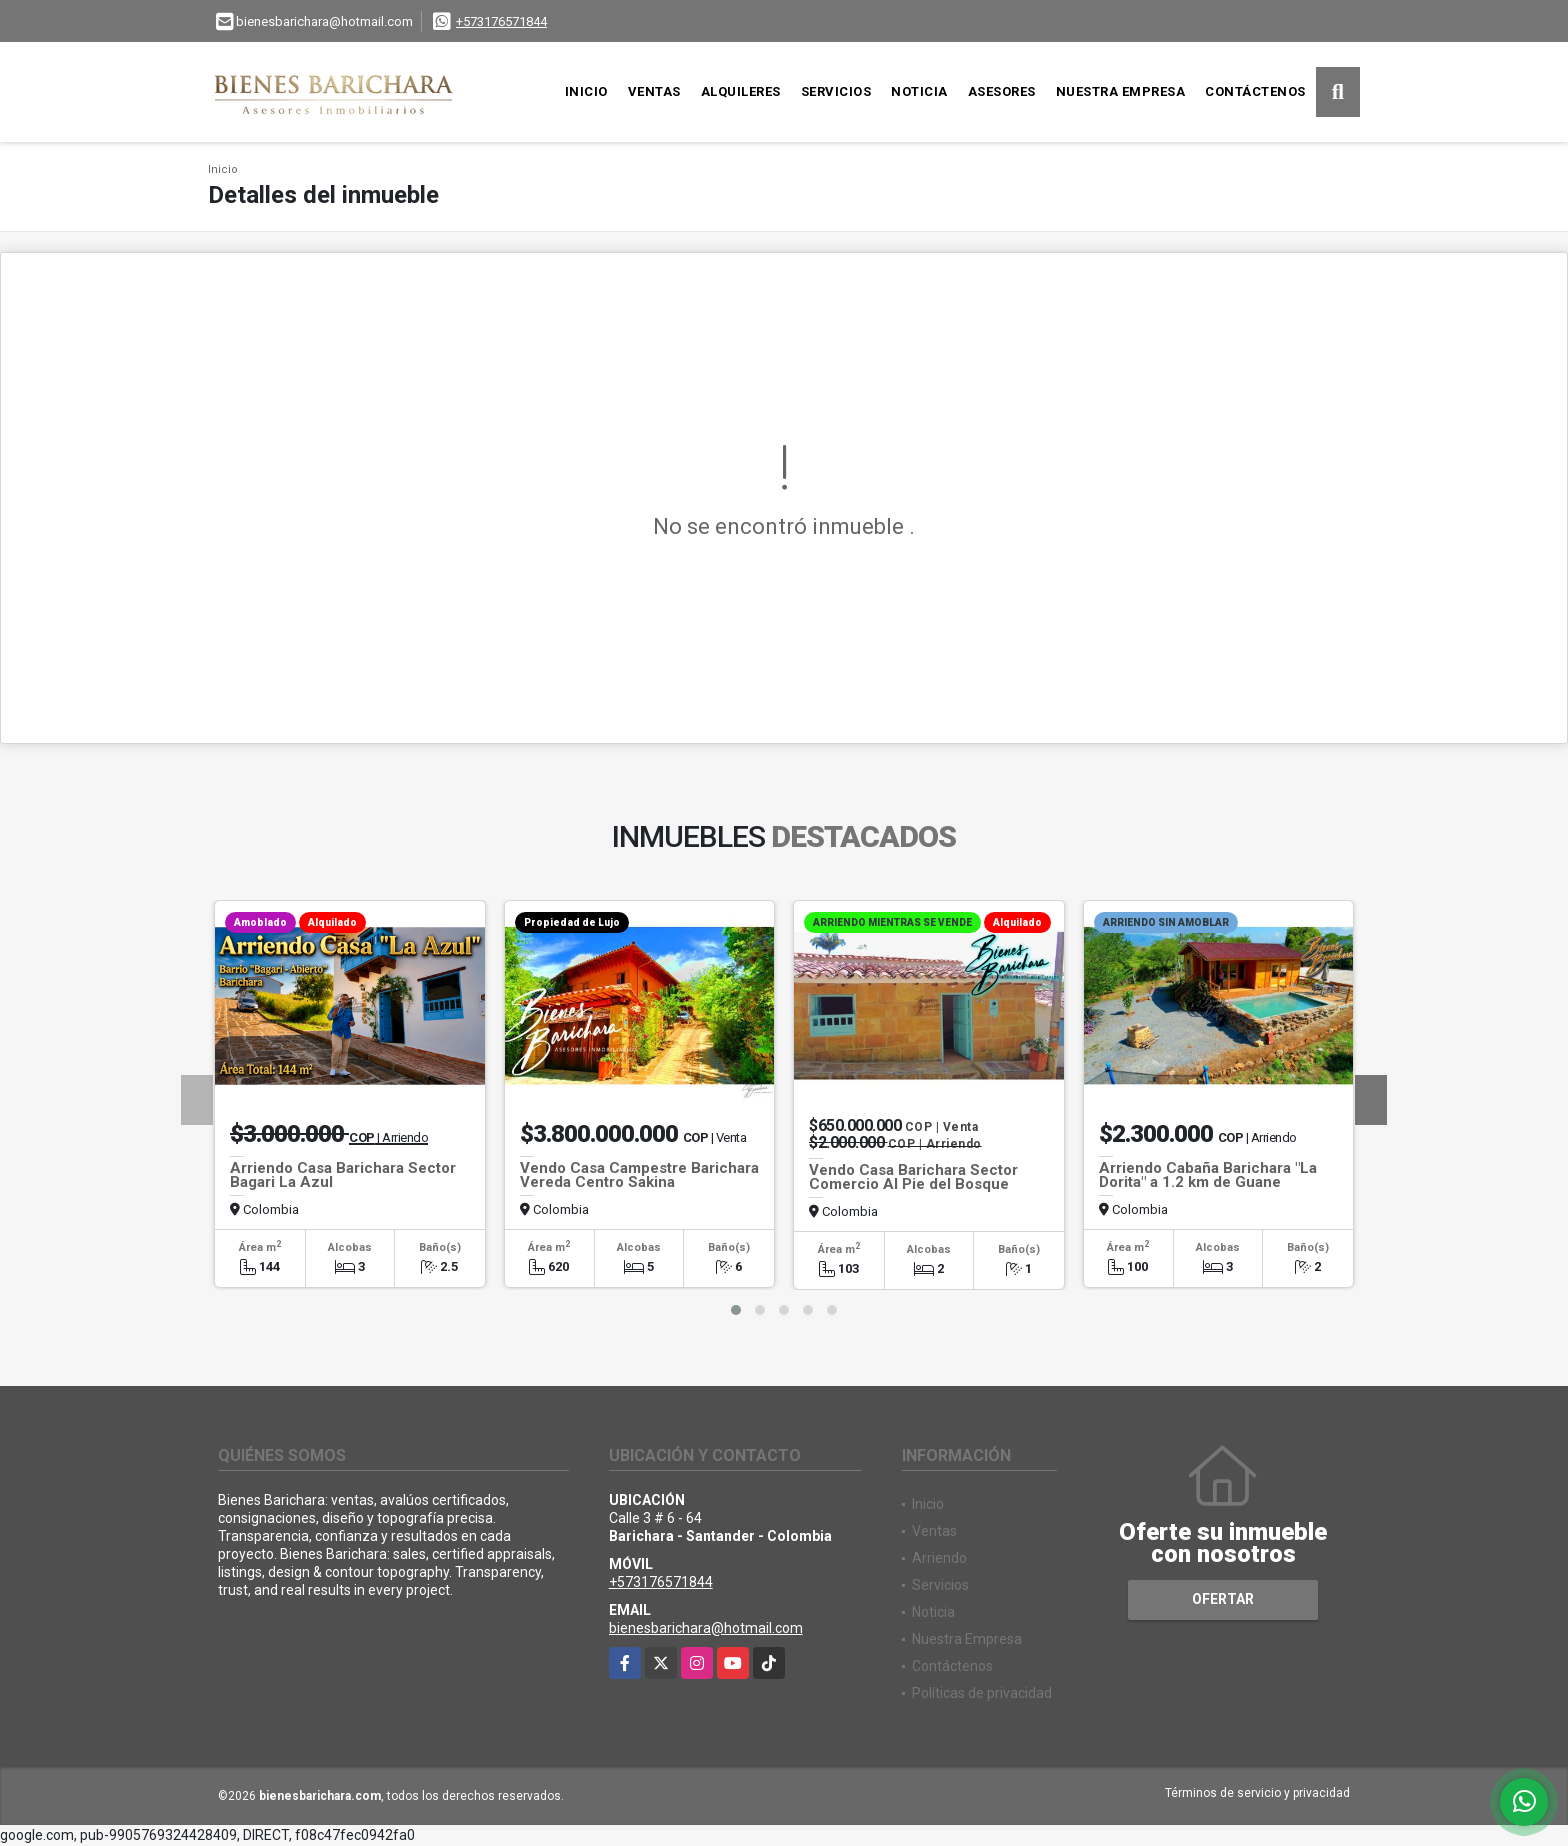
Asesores (1002, 91)
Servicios (836, 91)
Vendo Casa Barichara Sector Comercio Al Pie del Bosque (913, 1177)
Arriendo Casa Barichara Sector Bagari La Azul (343, 1175)
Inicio (586, 91)
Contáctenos (1255, 91)
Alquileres (741, 91)
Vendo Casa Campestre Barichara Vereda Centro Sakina (639, 1175)
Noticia (919, 91)
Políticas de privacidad (982, 1693)
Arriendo (939, 1558)
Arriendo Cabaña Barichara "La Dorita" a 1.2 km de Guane (1208, 1175)
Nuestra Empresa (1121, 91)
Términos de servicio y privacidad (1257, 1793)
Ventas (654, 91)
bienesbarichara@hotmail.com (706, 1628)
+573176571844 (501, 21)
